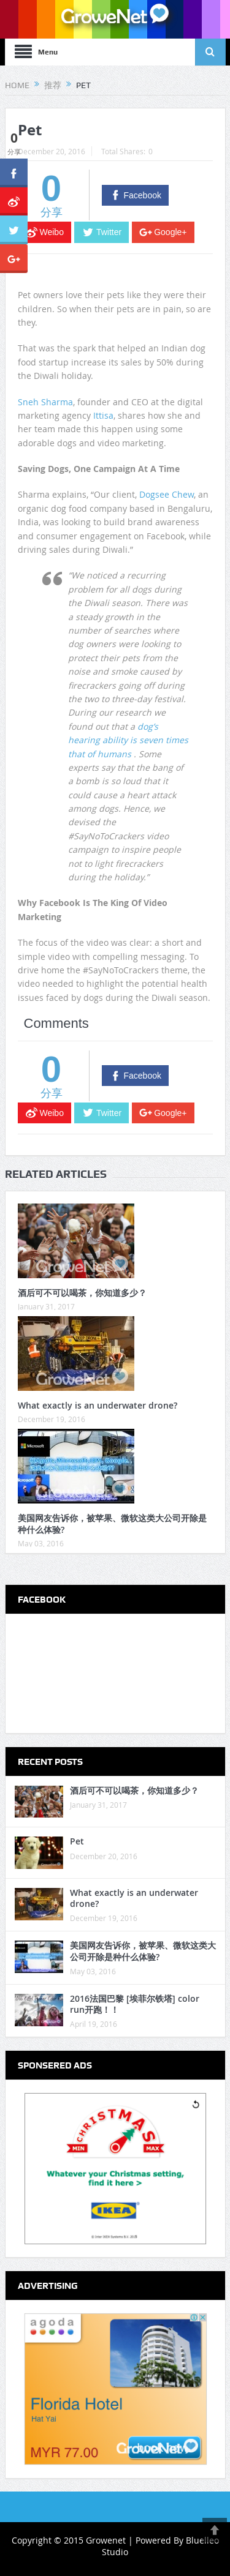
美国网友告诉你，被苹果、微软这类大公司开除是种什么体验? (112, 1523)
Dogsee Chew (166, 494)
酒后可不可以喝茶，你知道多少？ (82, 1292)
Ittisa (103, 415)
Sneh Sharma (45, 402)
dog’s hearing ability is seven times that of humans (128, 740)
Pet (77, 1841)
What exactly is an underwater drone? (97, 1405)
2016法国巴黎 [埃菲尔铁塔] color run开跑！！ (134, 2004)
